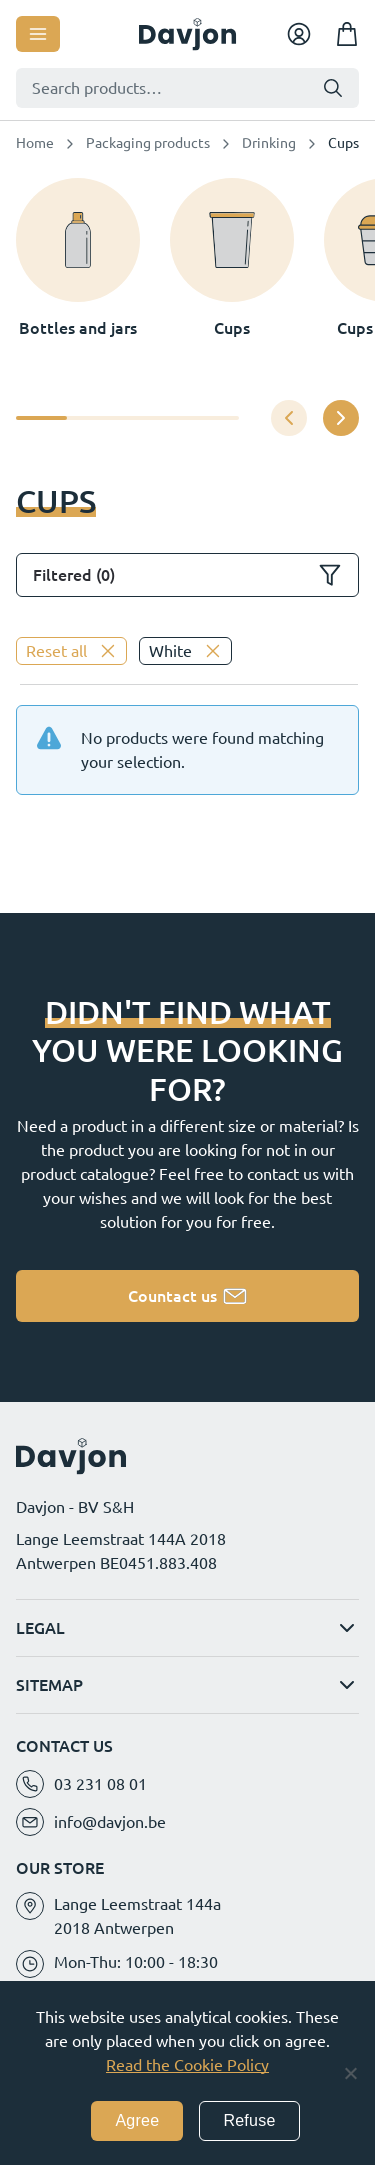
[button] (341, 418)
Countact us (172, 1296)
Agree (137, 2120)
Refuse (249, 2120)
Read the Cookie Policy (187, 2065)
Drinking (269, 143)
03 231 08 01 (100, 1784)
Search (333, 88)
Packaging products (148, 143)
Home (35, 143)
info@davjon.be (110, 1822)
